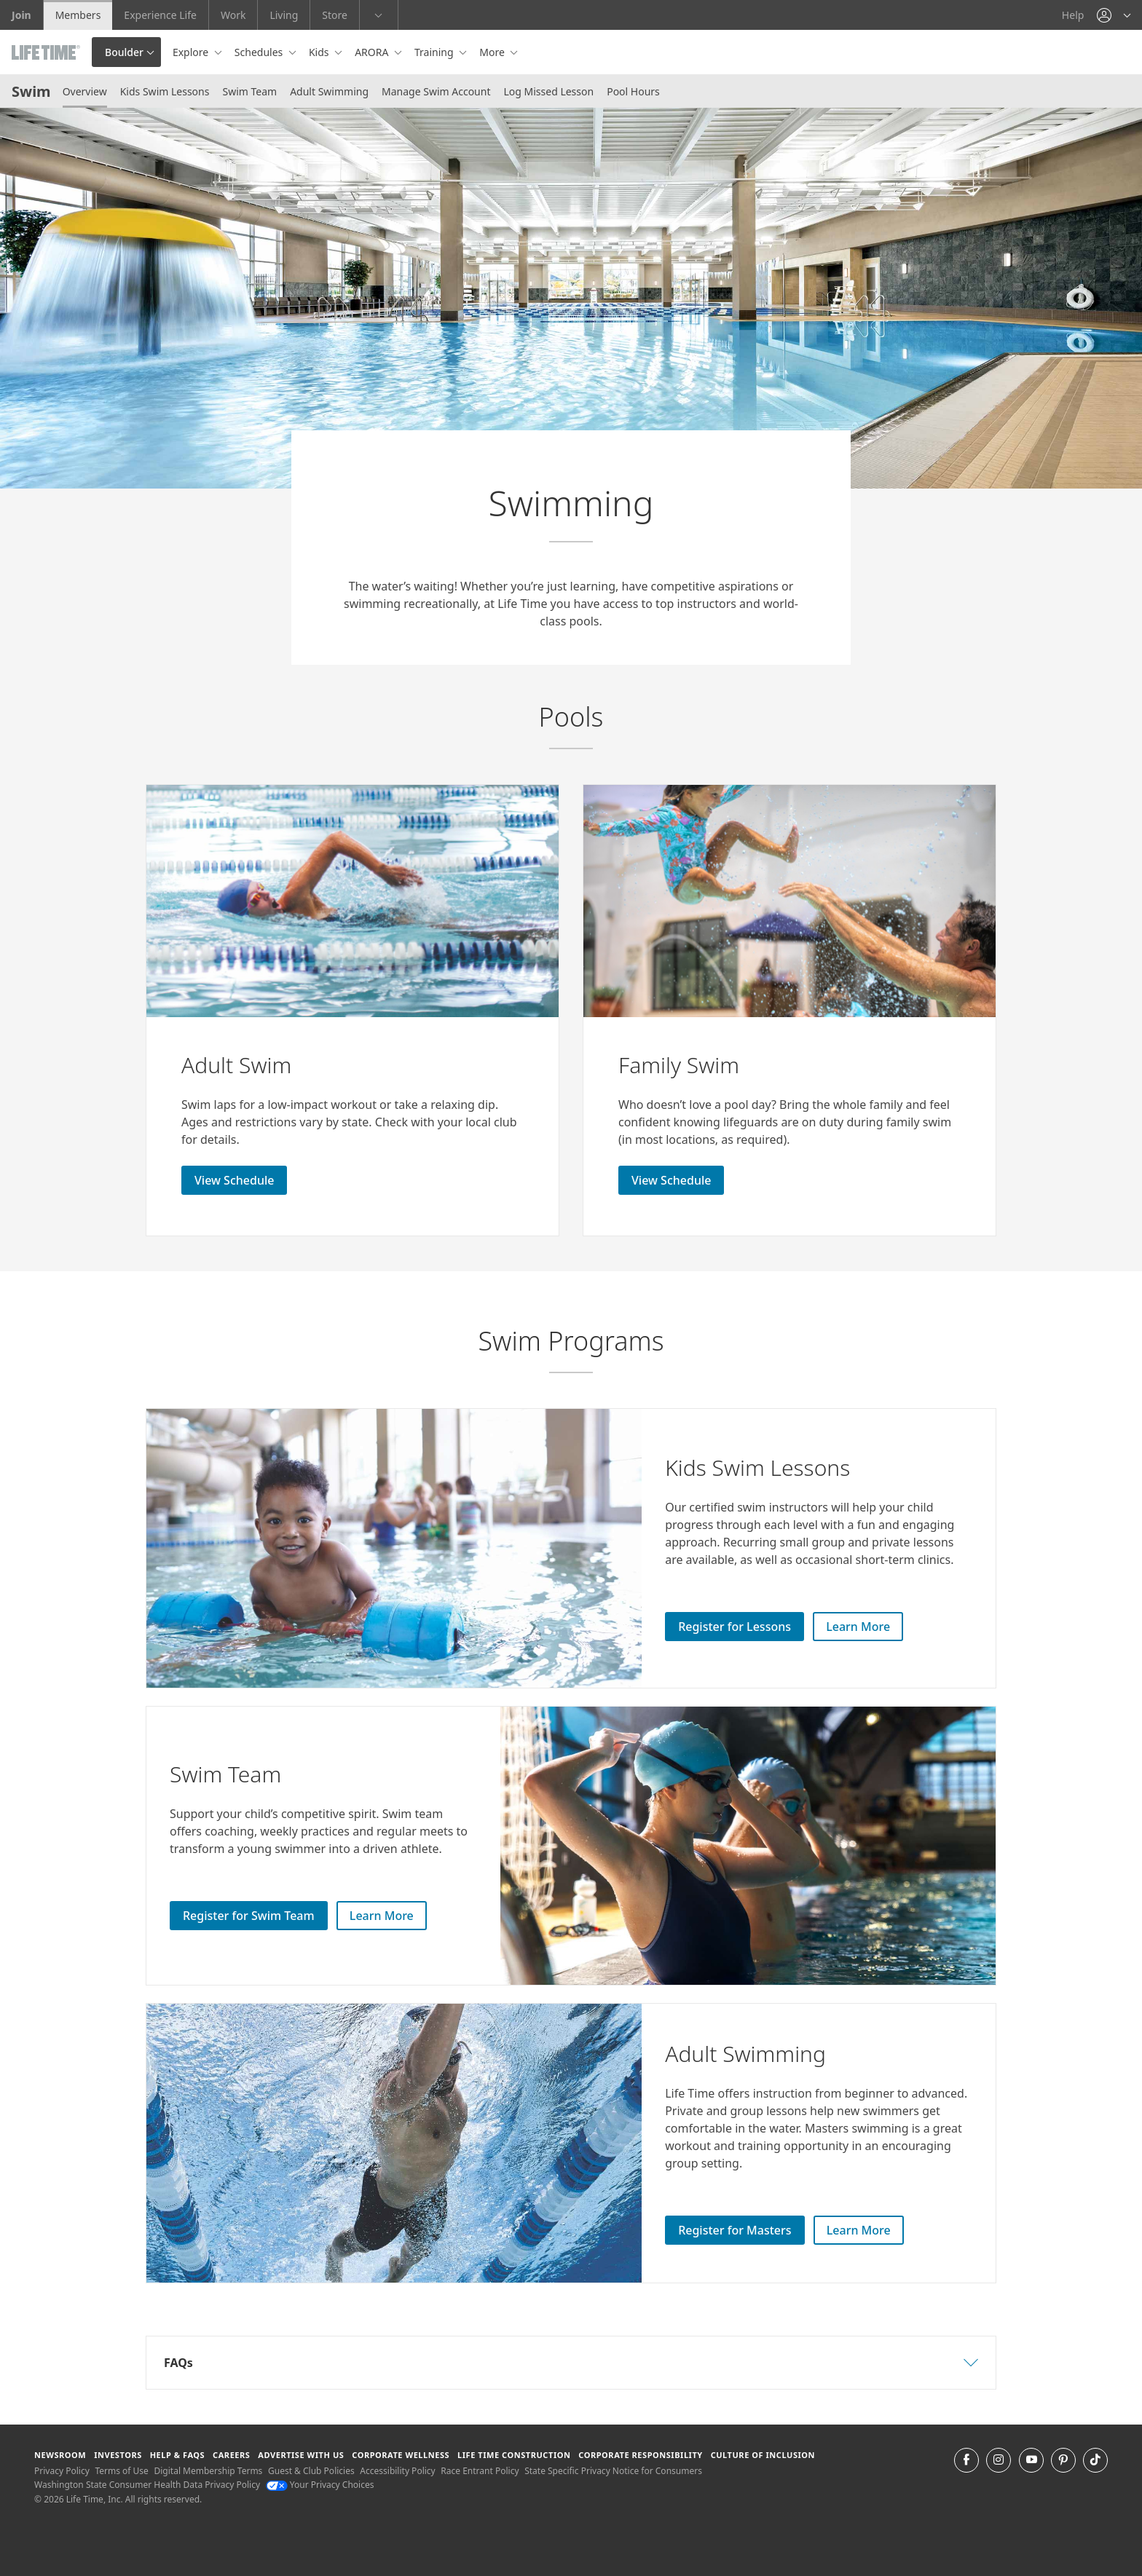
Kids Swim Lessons (165, 91)
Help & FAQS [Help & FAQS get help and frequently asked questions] (177, 2454)
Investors (118, 2454)
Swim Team (249, 91)
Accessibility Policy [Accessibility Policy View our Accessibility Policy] (397, 2471)
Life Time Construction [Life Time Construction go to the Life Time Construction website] (513, 2454)
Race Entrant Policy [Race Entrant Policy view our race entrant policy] (480, 2471)
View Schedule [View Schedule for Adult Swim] (234, 1180)
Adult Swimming (329, 91)
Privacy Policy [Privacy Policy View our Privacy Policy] (62, 2471)
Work (233, 15)
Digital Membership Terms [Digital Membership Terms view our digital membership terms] (208, 2471)
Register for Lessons (734, 1627)
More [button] (493, 52)
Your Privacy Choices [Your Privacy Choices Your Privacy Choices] (320, 2484)
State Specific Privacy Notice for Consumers (613, 2471)
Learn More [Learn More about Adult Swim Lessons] (859, 2230)
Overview (85, 91)
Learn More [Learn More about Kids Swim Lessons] (858, 1627)
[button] (1113, 14)
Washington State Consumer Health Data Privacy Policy (147, 2484)
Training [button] (435, 52)
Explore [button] (192, 52)
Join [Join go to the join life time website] (21, 15)
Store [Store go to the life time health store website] (334, 15)
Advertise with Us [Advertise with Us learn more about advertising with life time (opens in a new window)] (301, 2454)
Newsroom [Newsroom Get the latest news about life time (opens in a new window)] (60, 2454)
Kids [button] (320, 52)
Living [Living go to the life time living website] (283, 15)
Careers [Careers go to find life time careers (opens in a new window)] (231, 2454)
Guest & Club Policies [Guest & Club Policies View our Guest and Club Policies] (311, 2471)
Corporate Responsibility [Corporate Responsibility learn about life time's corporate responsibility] (640, 2454)
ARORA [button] (373, 52)
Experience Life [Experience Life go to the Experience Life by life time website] (160, 15)
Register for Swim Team (249, 1916)
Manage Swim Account (436, 91)
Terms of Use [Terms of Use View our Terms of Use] (121, 2471)
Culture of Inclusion (763, 2454)
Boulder (124, 52)
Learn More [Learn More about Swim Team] (382, 1916)
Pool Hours (633, 91)
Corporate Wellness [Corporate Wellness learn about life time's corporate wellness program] (400, 2454)
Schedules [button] (260, 52)
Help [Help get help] (1073, 15)
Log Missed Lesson (548, 91)
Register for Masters (734, 2230)
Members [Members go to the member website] (78, 15)
